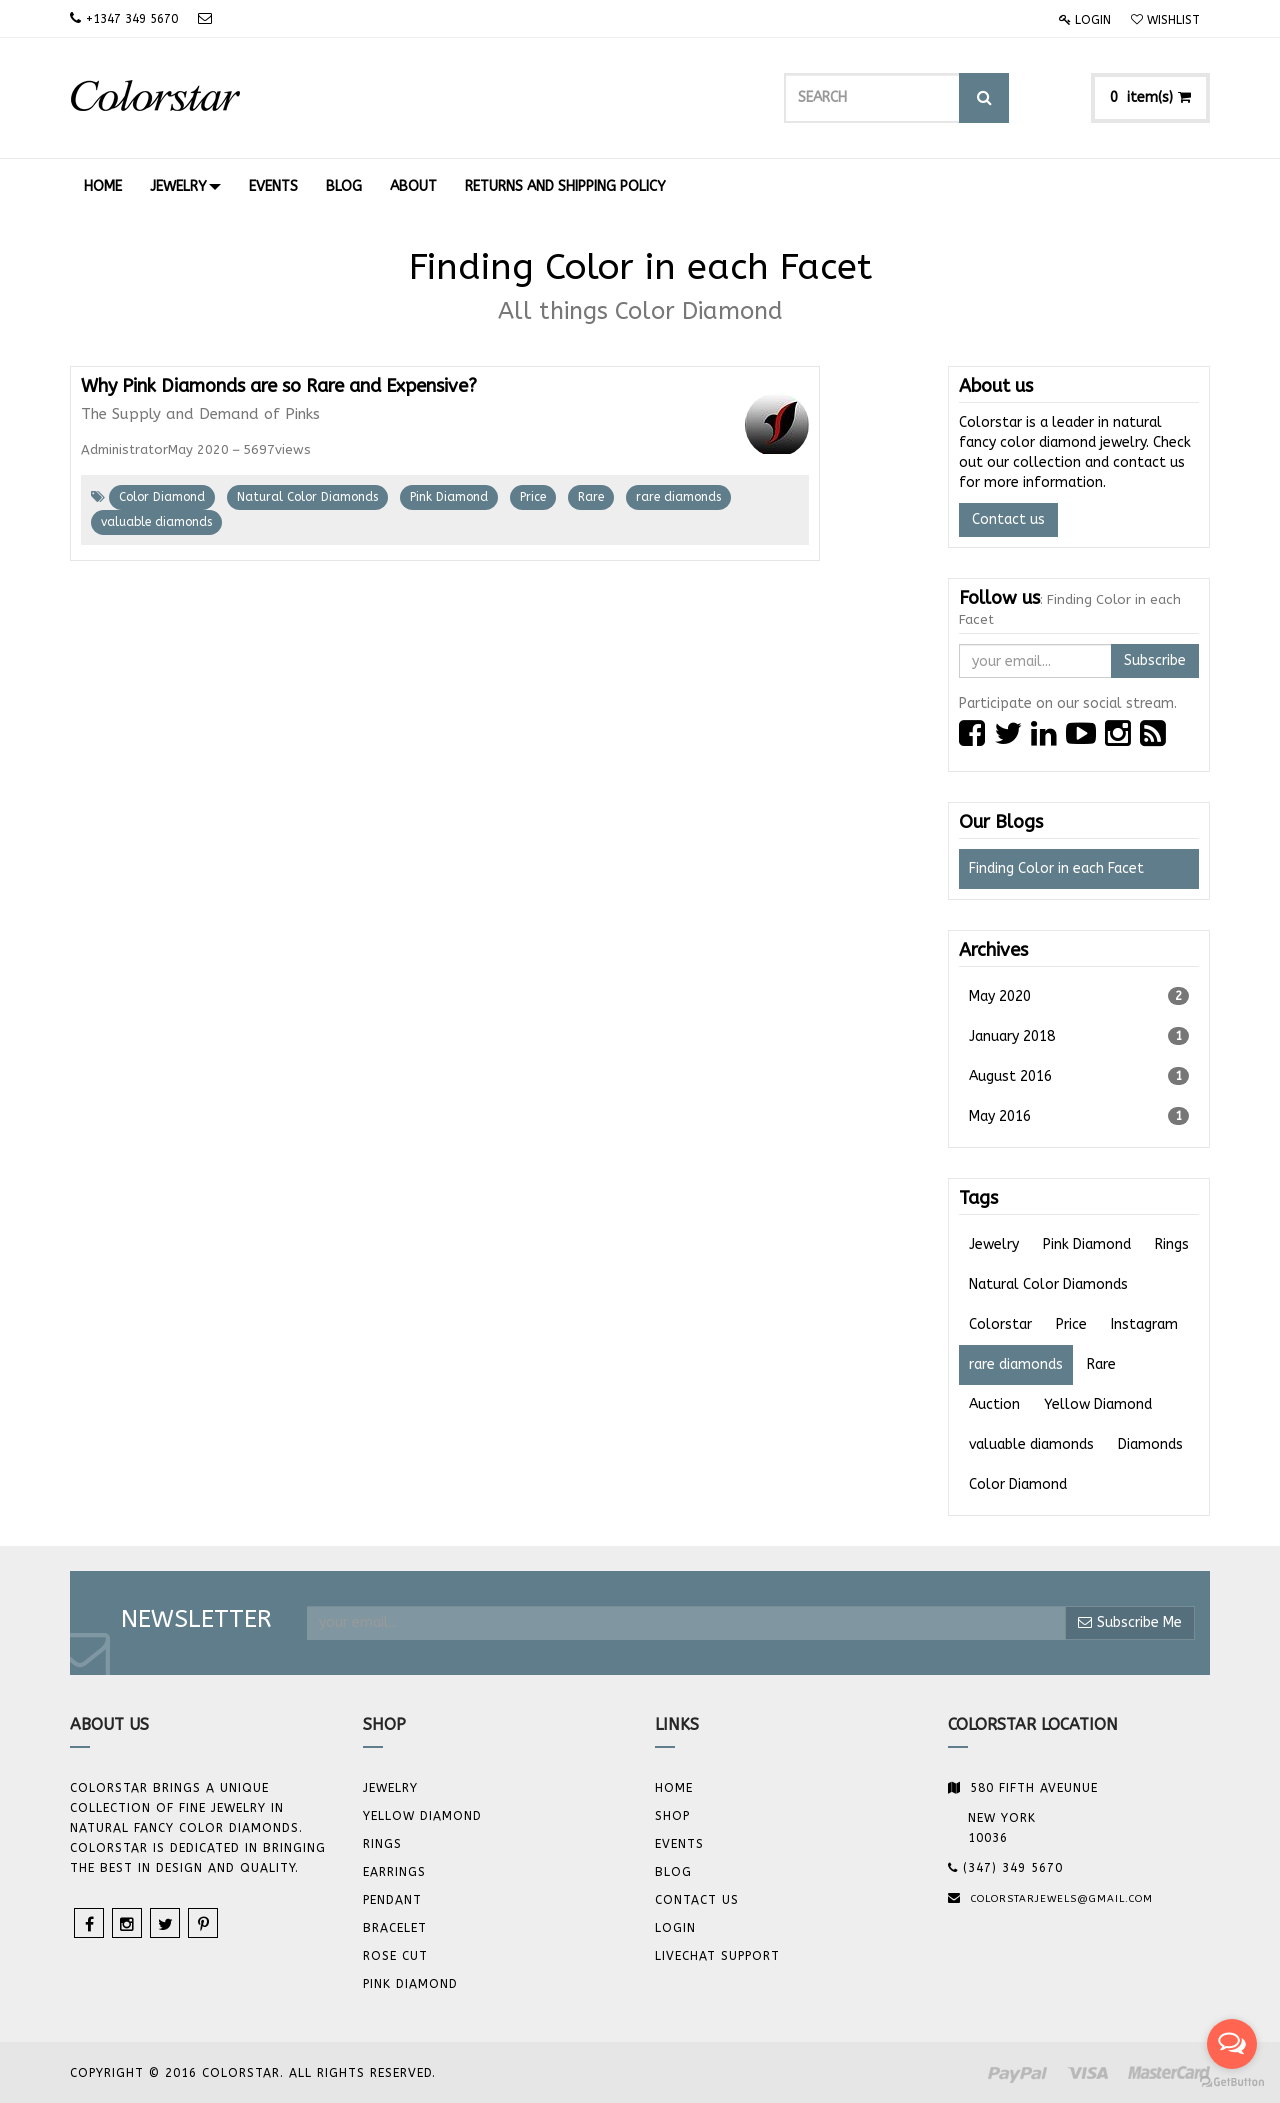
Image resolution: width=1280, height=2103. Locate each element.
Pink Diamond (449, 497)
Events (679, 1844)
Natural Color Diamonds (307, 497)
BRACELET (395, 1928)
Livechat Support (717, 1956)
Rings (382, 1844)
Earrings (394, 1872)
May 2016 (1079, 1116)
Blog (673, 1872)
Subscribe (1155, 660)
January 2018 (1079, 1036)
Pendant (392, 1900)
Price (533, 497)
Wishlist (1165, 20)
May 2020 (1079, 996)
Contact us (1008, 519)
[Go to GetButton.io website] (1232, 2082)
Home (674, 1788)
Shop (672, 1816)
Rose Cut (395, 1956)
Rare (591, 497)
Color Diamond (162, 497)
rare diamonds (678, 497)
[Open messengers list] (1232, 2044)
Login (1085, 20)
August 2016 (1079, 1076)
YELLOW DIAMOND (422, 1816)
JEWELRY (390, 1788)
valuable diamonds (156, 522)
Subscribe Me (1130, 1622)
